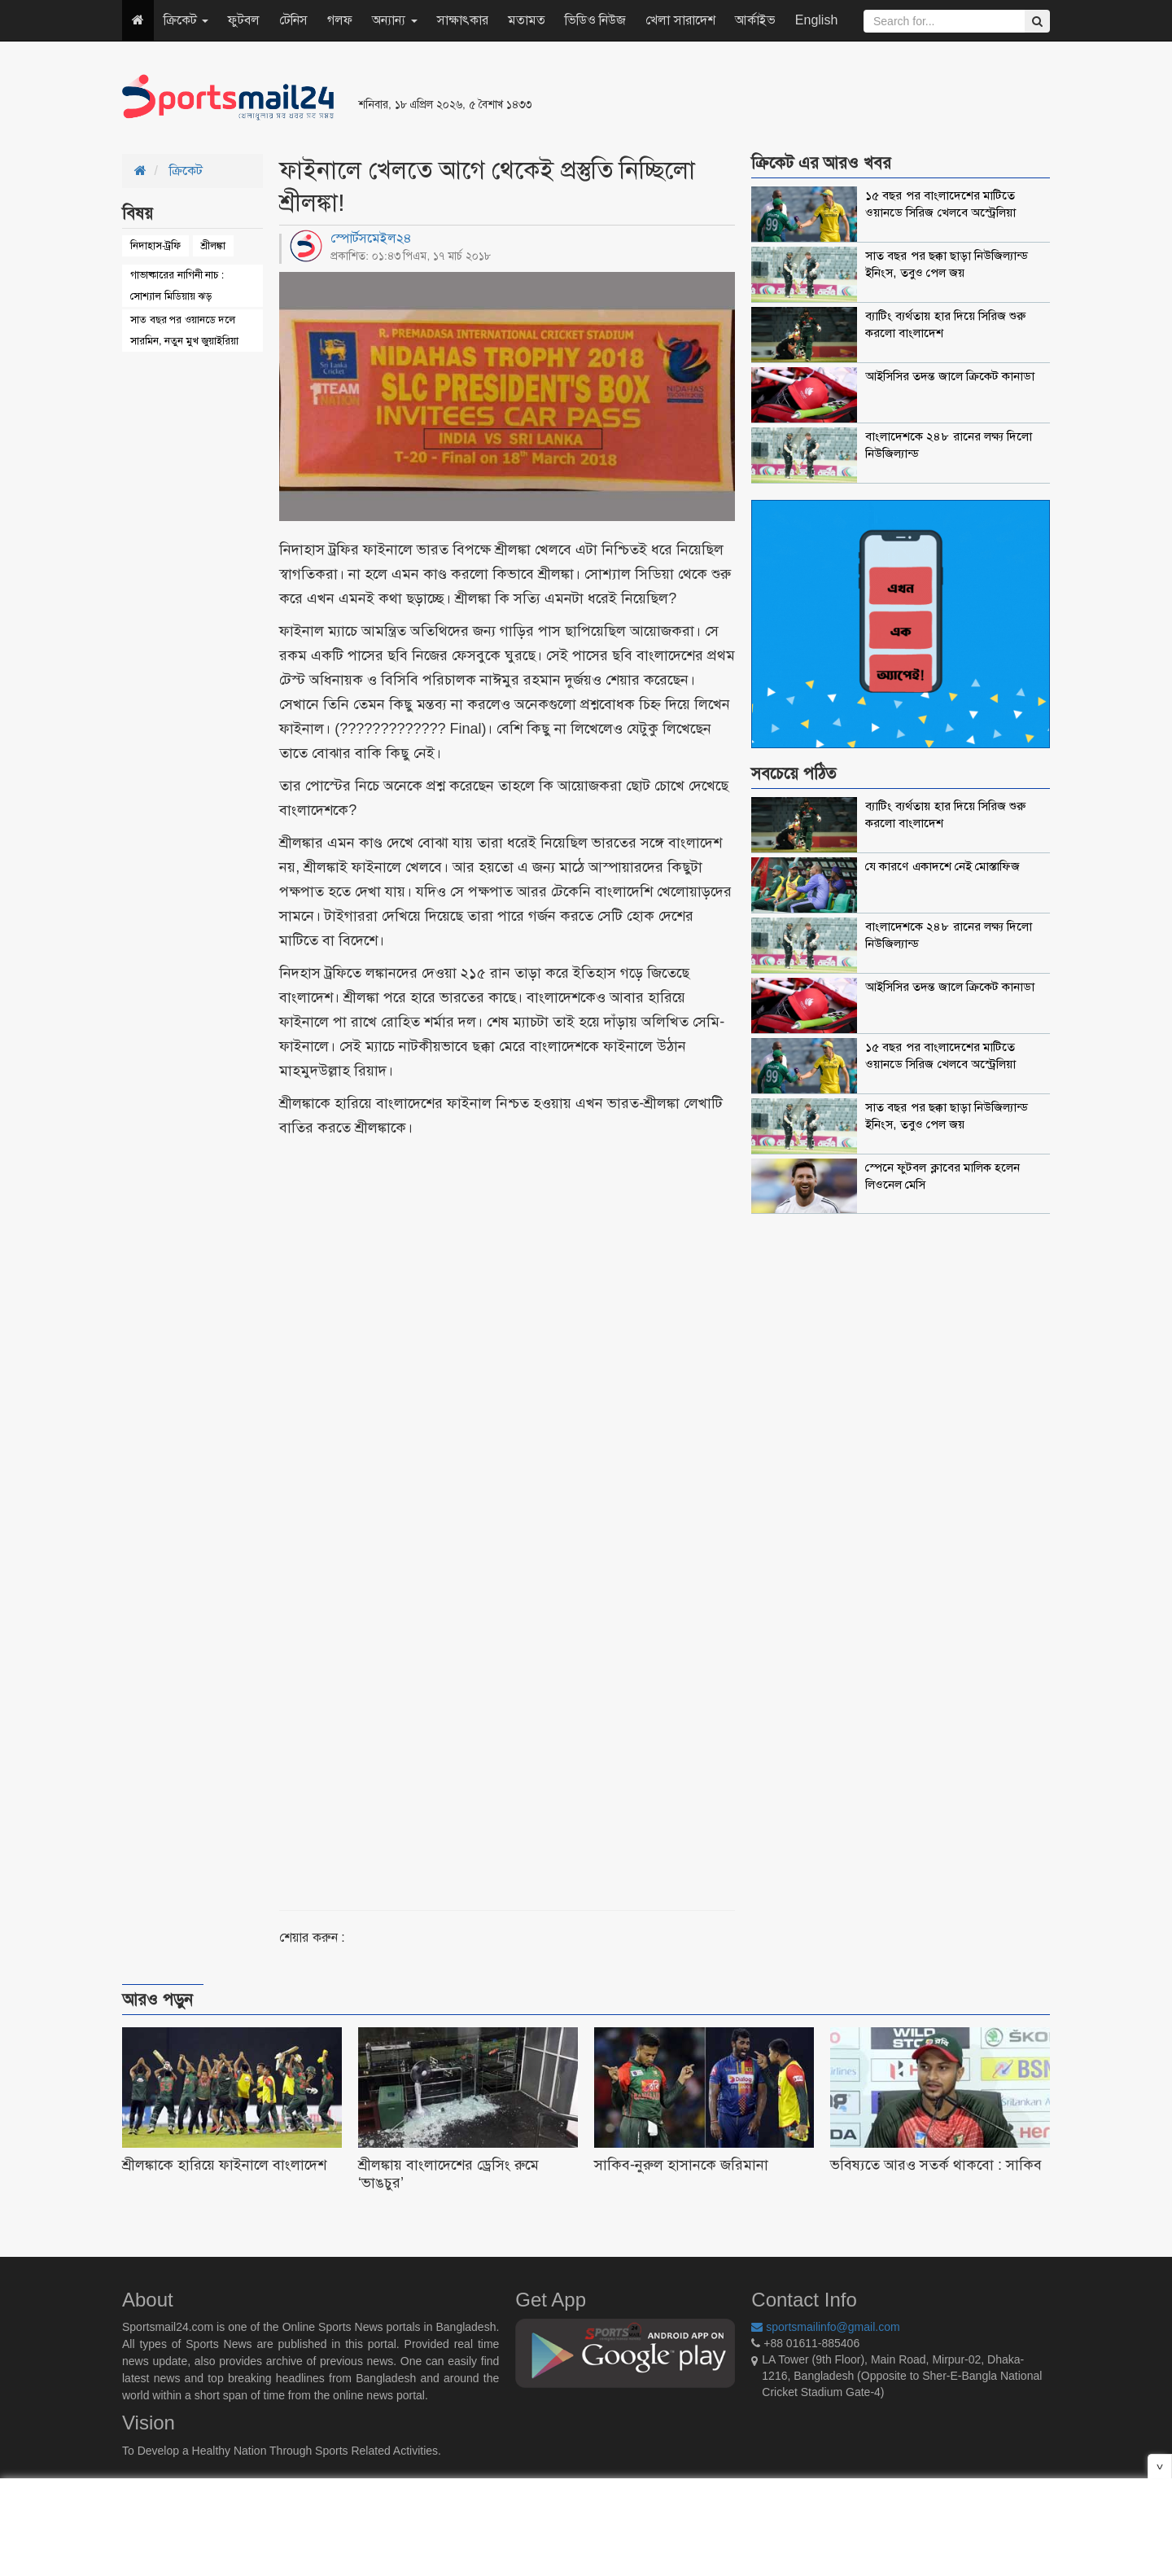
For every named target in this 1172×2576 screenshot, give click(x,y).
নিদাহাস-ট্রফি (155, 245)
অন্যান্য (394, 20)
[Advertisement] (784, 97)
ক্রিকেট (186, 20)
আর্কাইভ (755, 20)
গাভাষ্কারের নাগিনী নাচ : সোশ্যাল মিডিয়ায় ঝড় (177, 285)
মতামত (526, 20)
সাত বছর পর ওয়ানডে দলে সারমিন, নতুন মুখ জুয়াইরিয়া (184, 330)
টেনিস (293, 20)
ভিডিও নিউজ (595, 20)
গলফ (339, 20)
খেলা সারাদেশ (680, 20)
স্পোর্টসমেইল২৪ (371, 238)
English (816, 20)
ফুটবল (244, 20)
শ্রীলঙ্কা (213, 245)
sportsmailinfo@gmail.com (825, 2326)
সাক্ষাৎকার (462, 20)
